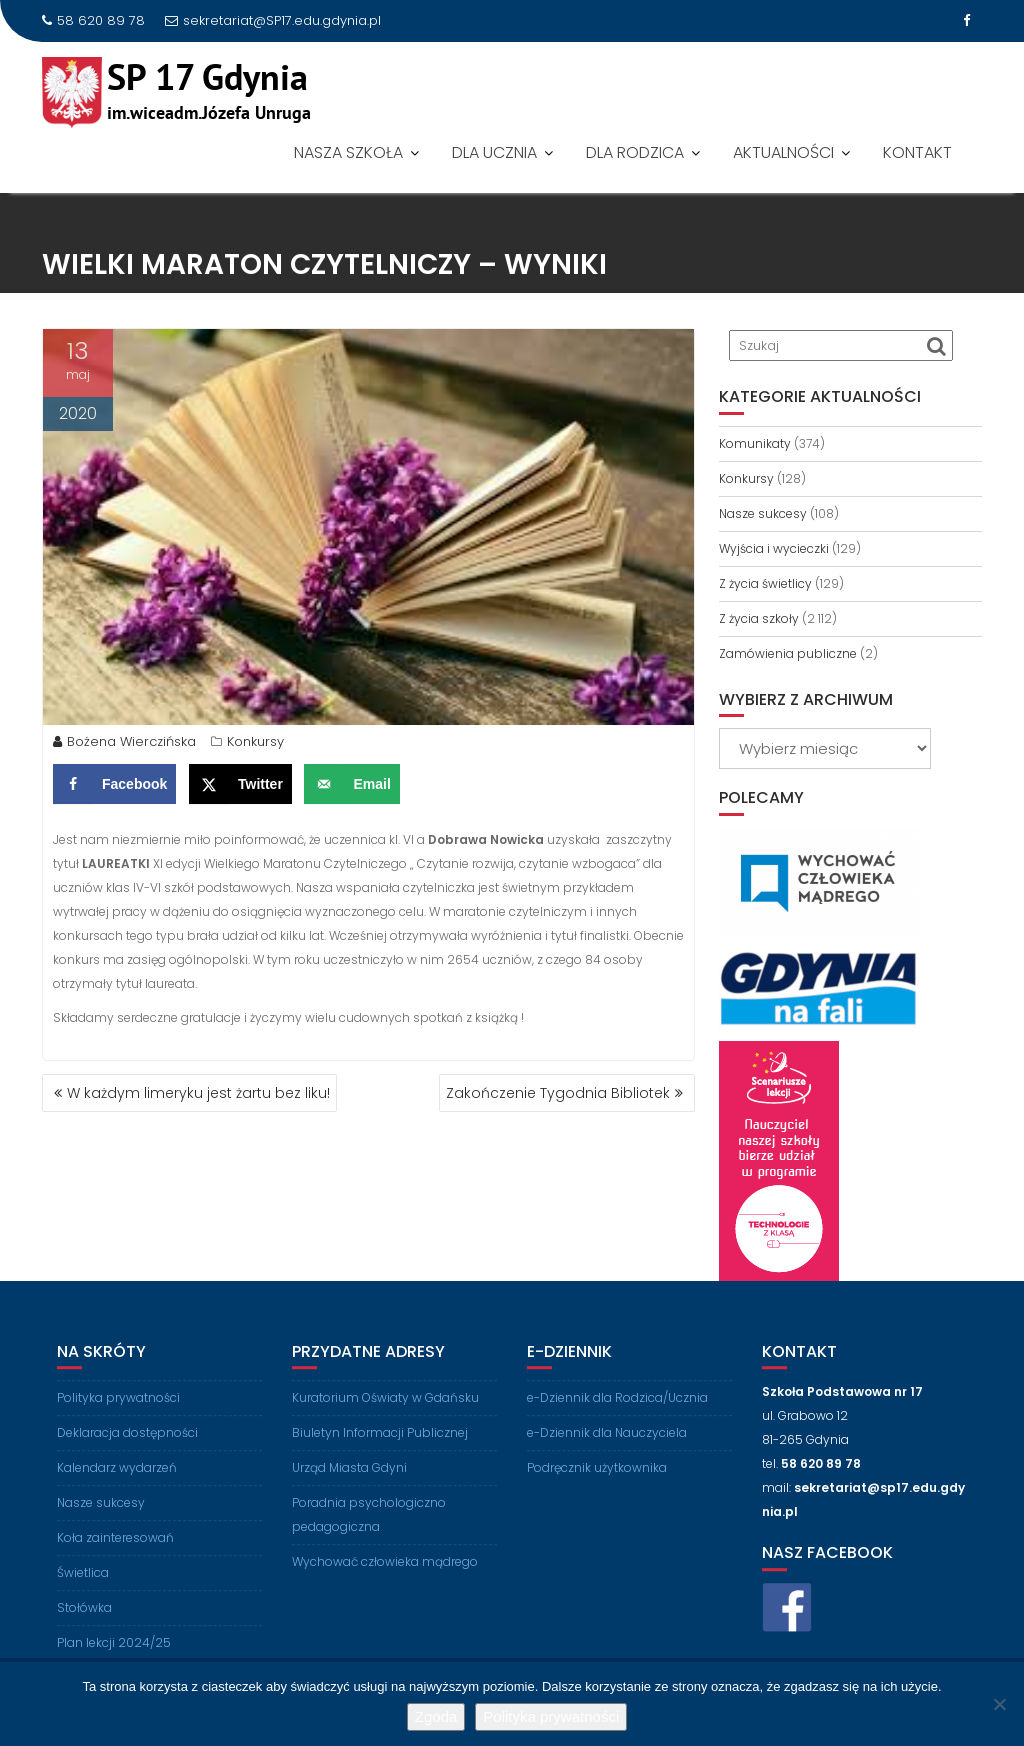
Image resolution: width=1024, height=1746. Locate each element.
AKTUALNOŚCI (783, 152)
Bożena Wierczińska (124, 746)
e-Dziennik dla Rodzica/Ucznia (617, 1411)
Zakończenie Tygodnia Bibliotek (558, 1093)
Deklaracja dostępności (127, 1446)
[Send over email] (351, 789)
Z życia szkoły (759, 618)
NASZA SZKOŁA (348, 152)
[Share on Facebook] (114, 789)
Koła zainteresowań (115, 1551)
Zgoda (436, 1716)
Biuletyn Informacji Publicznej (380, 1446)
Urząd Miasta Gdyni (349, 1481)
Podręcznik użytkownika (597, 1481)
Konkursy (255, 746)
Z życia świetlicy (765, 583)
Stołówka (84, 1621)
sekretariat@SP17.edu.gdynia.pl (273, 20)
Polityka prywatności (118, 1411)
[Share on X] (240, 789)
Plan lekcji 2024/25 (114, 1656)
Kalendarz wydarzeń (117, 1481)
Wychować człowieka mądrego (385, 1575)
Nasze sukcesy (763, 513)
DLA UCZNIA (494, 152)
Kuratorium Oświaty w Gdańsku (385, 1411)
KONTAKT (917, 152)
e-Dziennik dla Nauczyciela (607, 1446)
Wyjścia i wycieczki (774, 548)
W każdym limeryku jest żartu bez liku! (198, 1093)
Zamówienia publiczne (788, 653)
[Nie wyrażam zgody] (999, 1704)
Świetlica (83, 1586)
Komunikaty (755, 443)
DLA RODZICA (635, 152)
